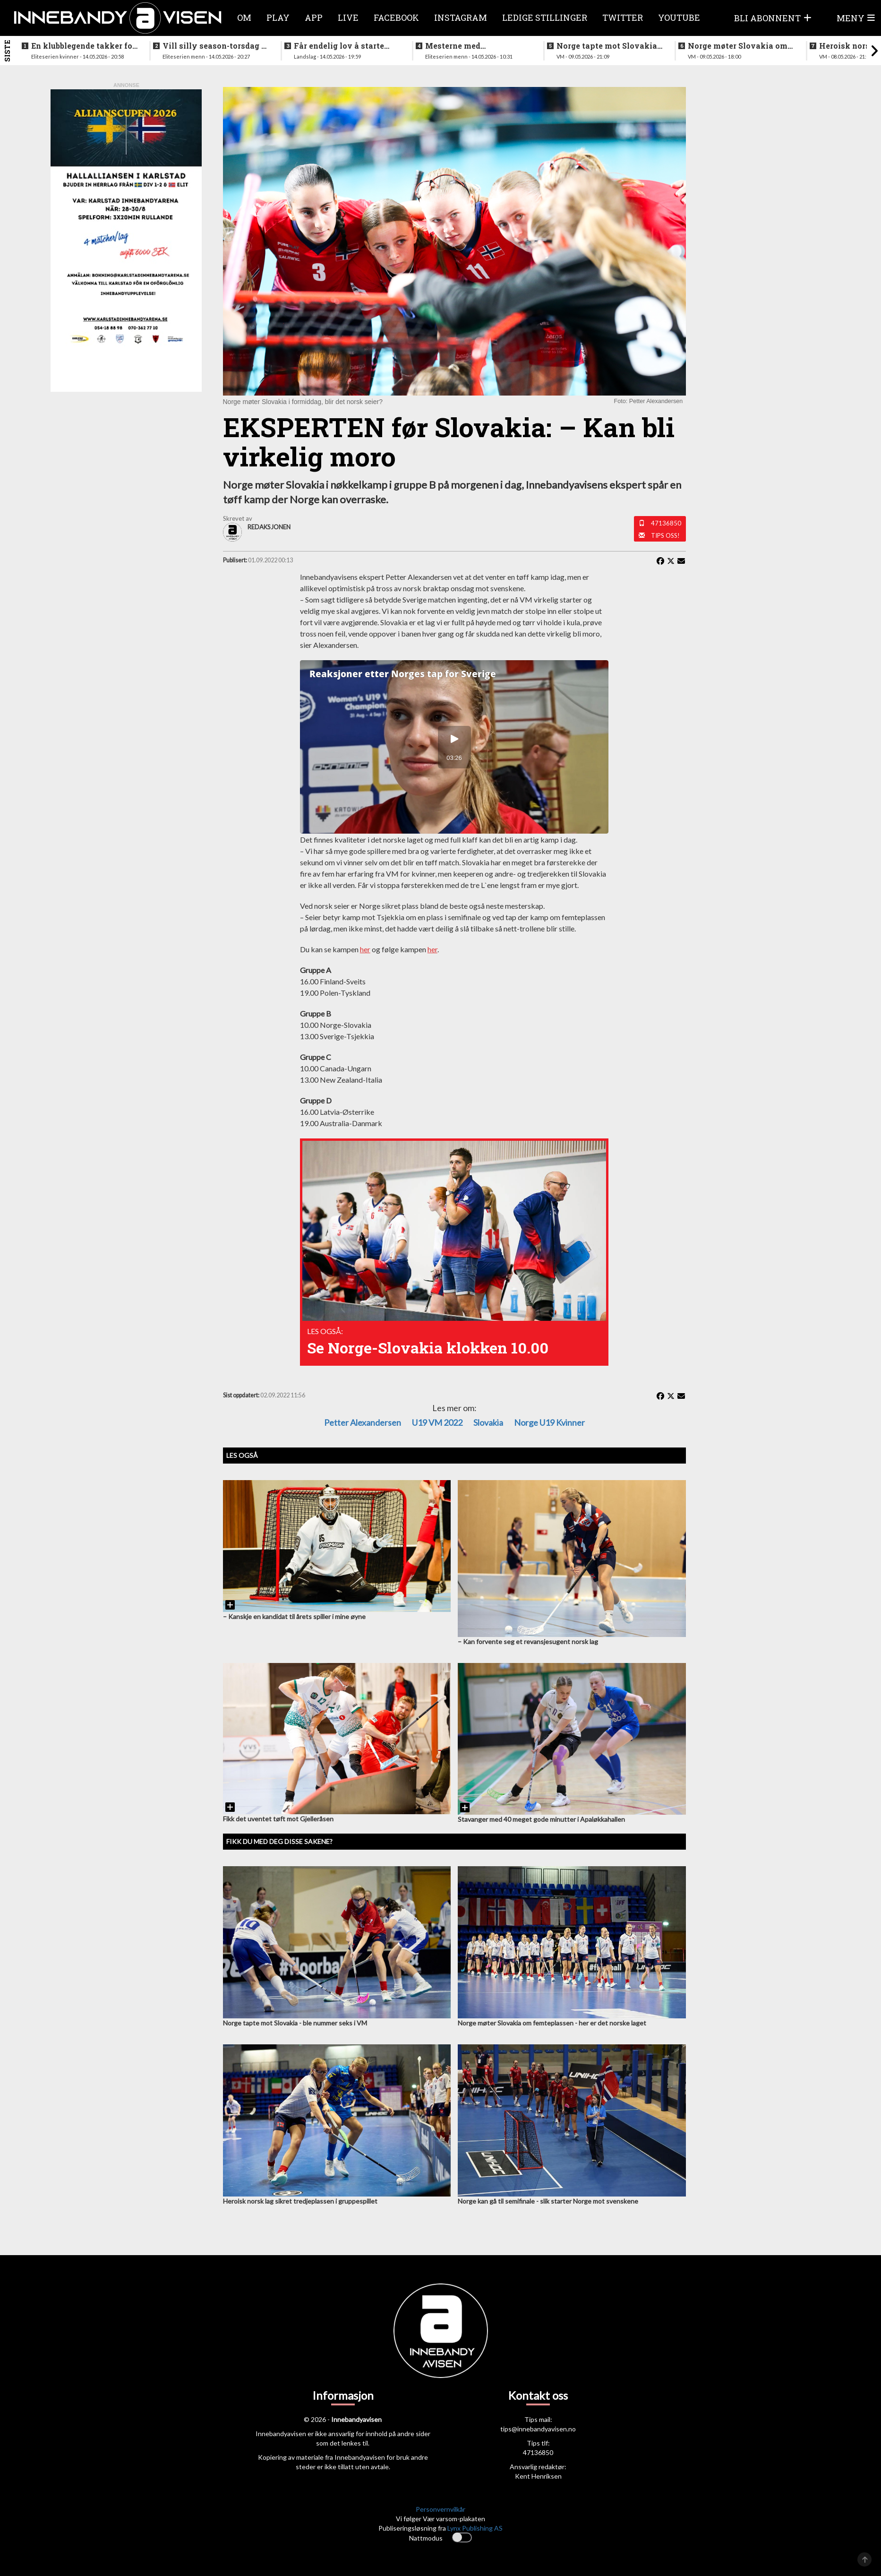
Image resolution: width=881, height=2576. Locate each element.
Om (244, 17)
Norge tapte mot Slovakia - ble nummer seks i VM (609, 46)
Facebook (396, 17)
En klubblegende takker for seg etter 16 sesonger (83, 46)
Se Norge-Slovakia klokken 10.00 (427, 1347)
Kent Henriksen (538, 2476)
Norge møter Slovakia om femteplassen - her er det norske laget (737, 46)
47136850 (666, 523)
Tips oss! (665, 535)
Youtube (679, 17)
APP (314, 17)
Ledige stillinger (544, 17)
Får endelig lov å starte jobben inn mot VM (339, 46)
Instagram (460, 17)
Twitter (622, 17)
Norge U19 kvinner (549, 1422)
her (365, 949)
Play (278, 17)
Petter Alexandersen (362, 1422)
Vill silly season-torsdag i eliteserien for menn (213, 46)
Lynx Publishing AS (475, 2528)
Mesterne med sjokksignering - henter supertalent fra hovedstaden (470, 46)
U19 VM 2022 (437, 1422)
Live (348, 17)
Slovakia (488, 1422)
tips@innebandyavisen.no (538, 2429)
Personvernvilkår (440, 2509)
